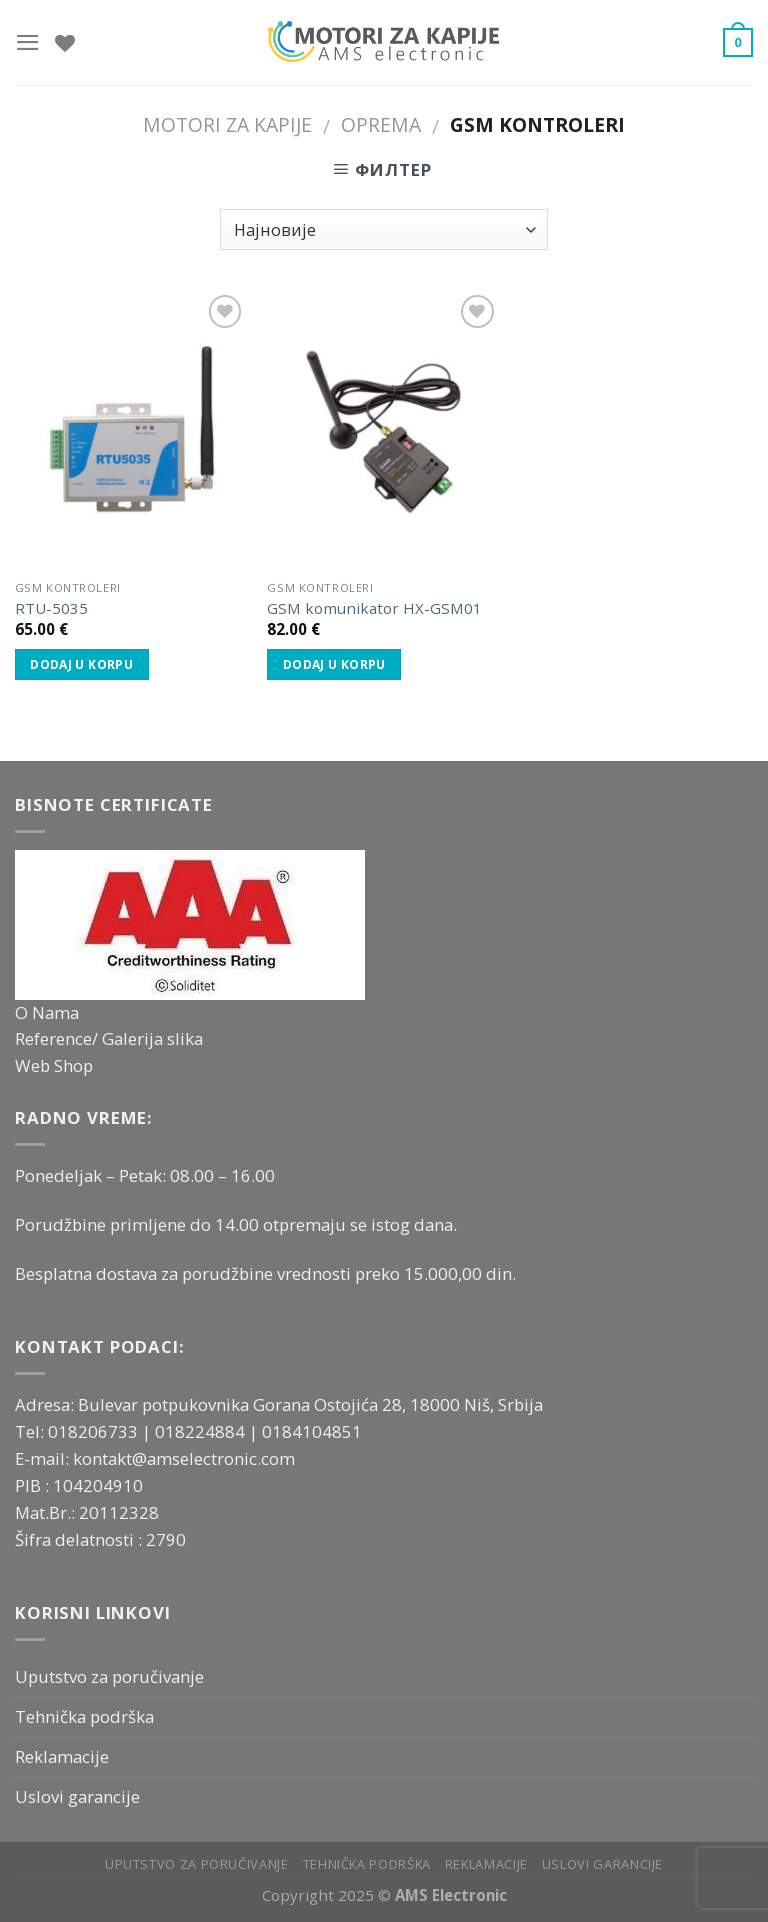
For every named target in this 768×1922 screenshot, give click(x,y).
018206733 (95, 1431)
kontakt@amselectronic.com (184, 1458)
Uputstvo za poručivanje (109, 1676)
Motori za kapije (227, 124)
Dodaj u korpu (81, 664)
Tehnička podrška (84, 1716)
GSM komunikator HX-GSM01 (374, 608)
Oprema (381, 124)
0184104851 (312, 1431)
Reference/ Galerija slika (109, 1038)
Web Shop (54, 1065)
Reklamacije (62, 1756)
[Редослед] (383, 229)
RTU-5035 (51, 608)
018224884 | (208, 1431)
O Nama (47, 1012)
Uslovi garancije (77, 1796)
